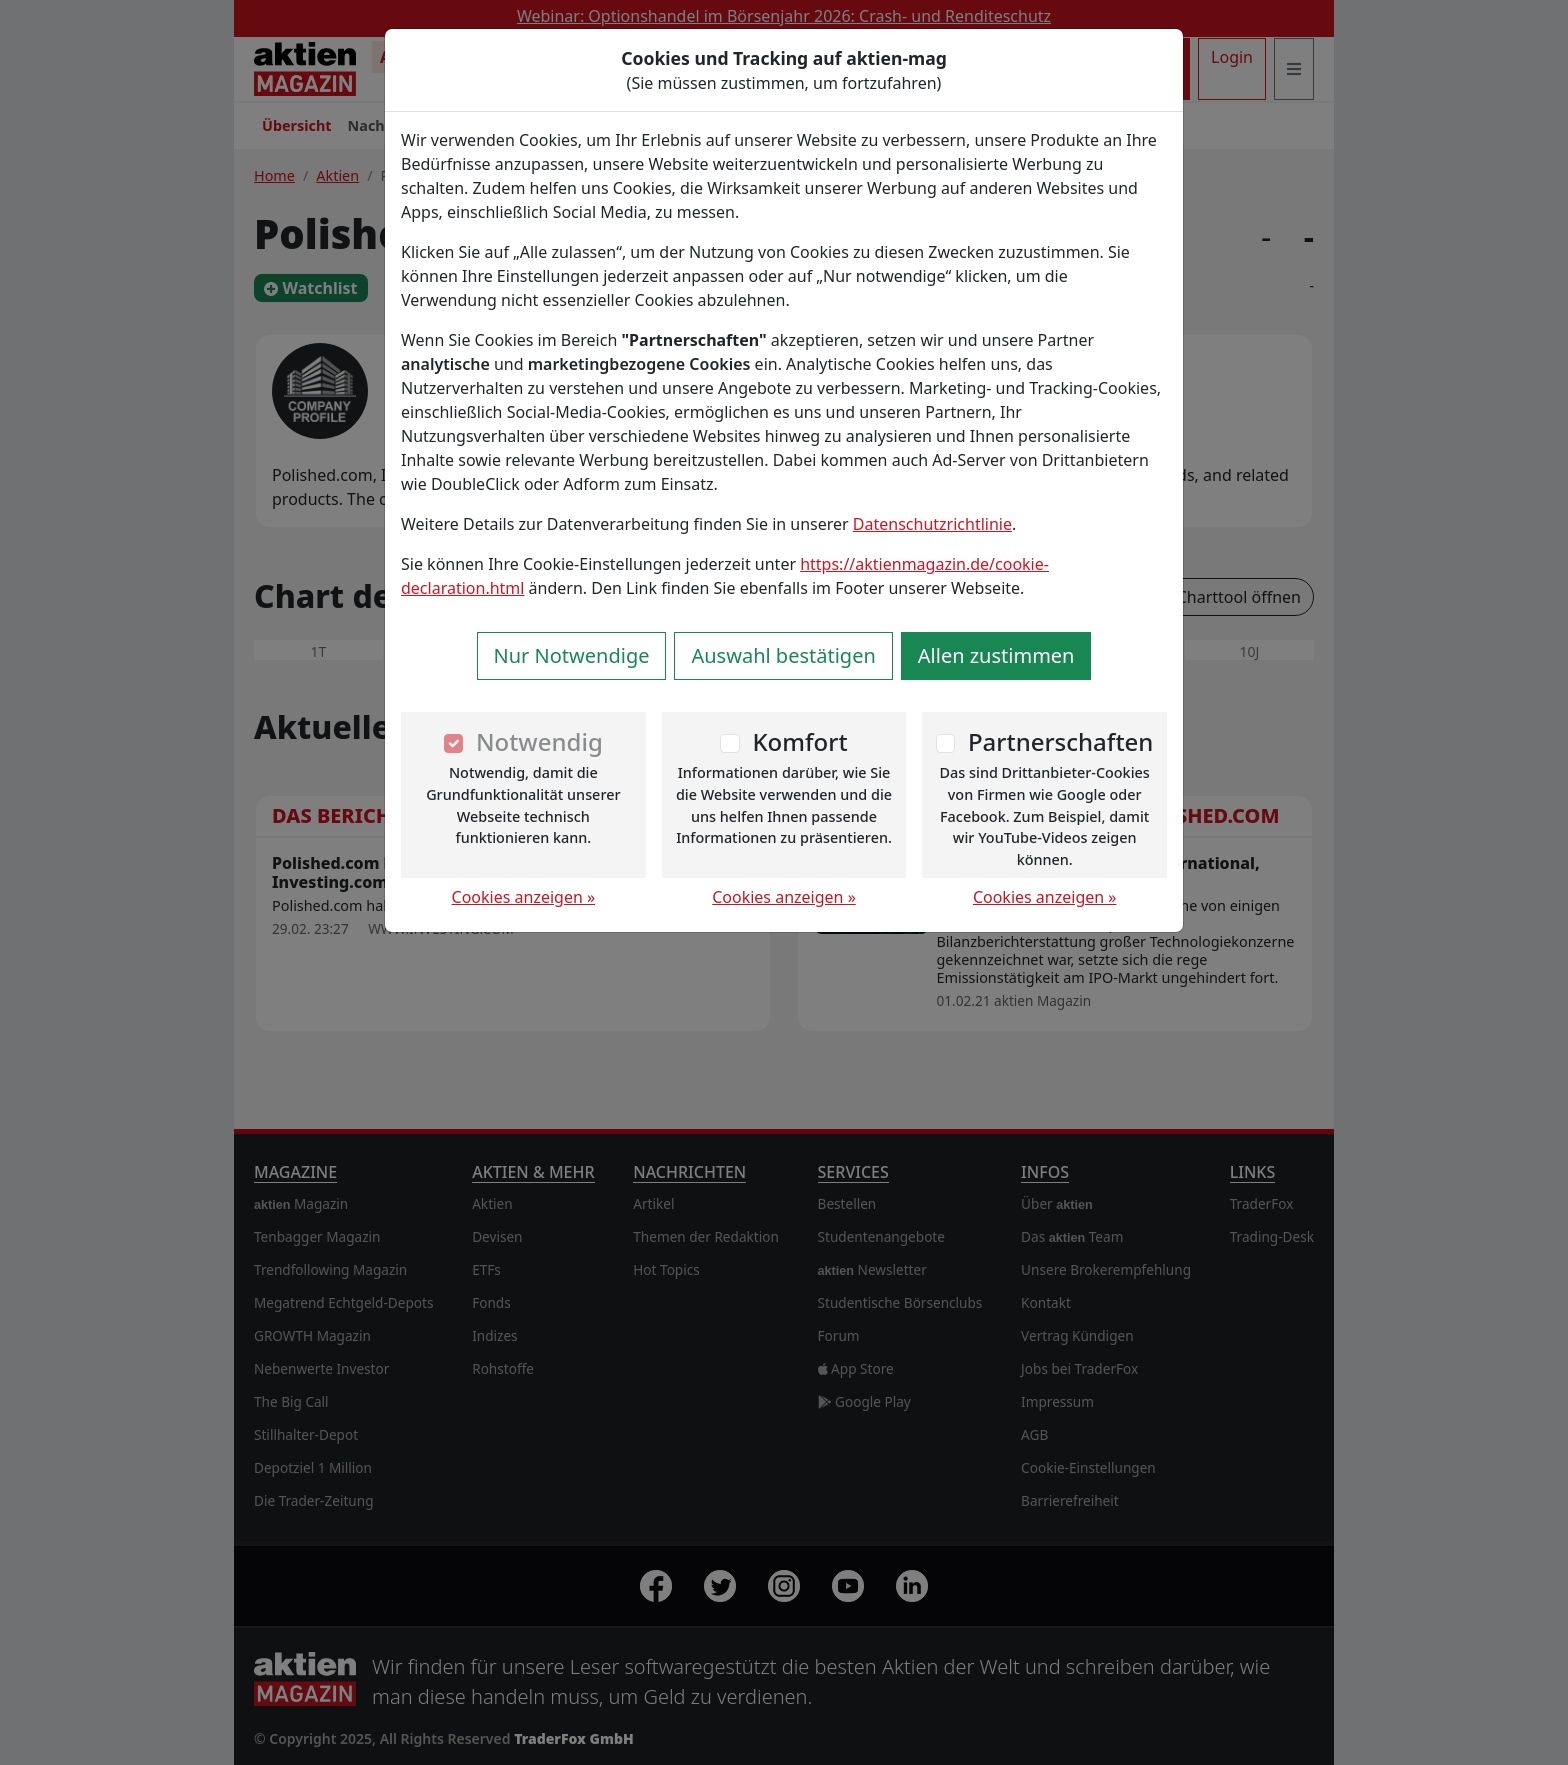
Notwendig (539, 741)
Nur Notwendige (572, 655)
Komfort (799, 741)
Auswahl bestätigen (783, 655)
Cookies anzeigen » (524, 897)
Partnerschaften (1061, 741)
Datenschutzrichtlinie (932, 524)
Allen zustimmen (996, 655)
